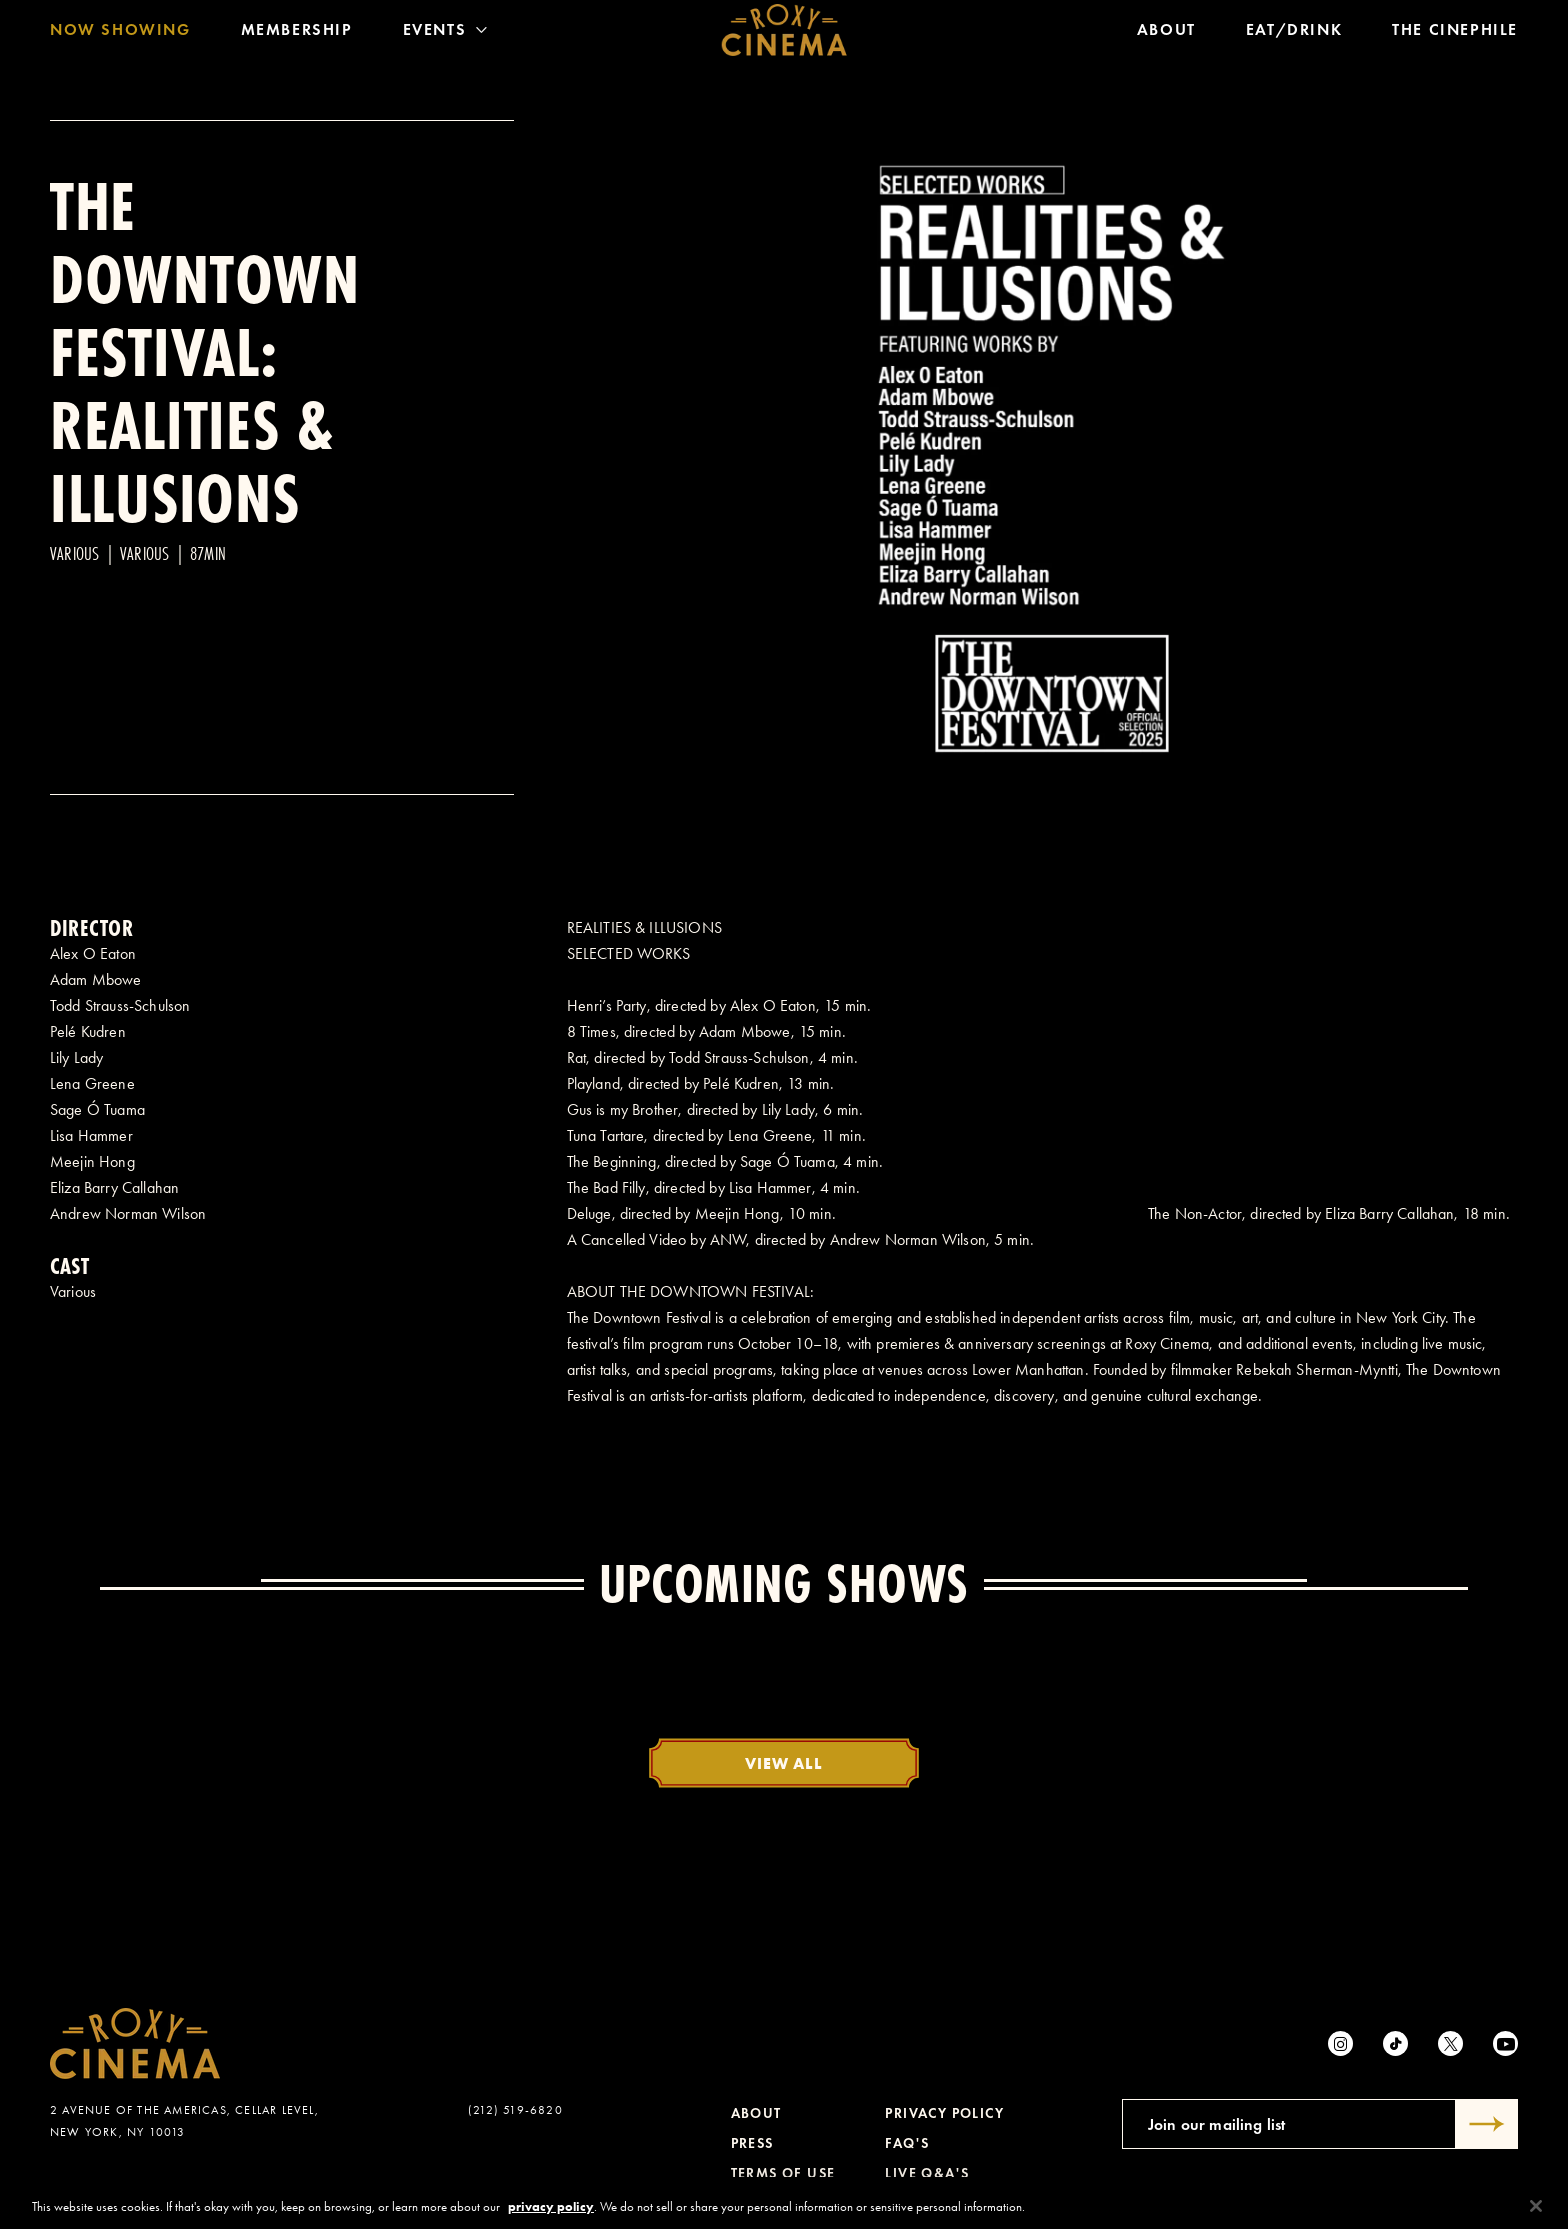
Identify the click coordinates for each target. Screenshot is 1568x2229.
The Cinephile (1455, 34)
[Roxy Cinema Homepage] (784, 35)
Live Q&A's (927, 2173)
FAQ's (907, 2143)
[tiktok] (1395, 2043)
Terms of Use (783, 2173)
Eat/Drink (1294, 34)
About (1166, 34)
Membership (297, 34)
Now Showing (120, 34)
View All (783, 1763)
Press (752, 2143)
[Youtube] (1505, 2043)
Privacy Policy (944, 2113)
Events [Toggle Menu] (445, 34)
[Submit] (1487, 2124)
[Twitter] (1450, 2043)
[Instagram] (1340, 2043)
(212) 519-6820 (515, 2110)
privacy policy (551, 2214)
